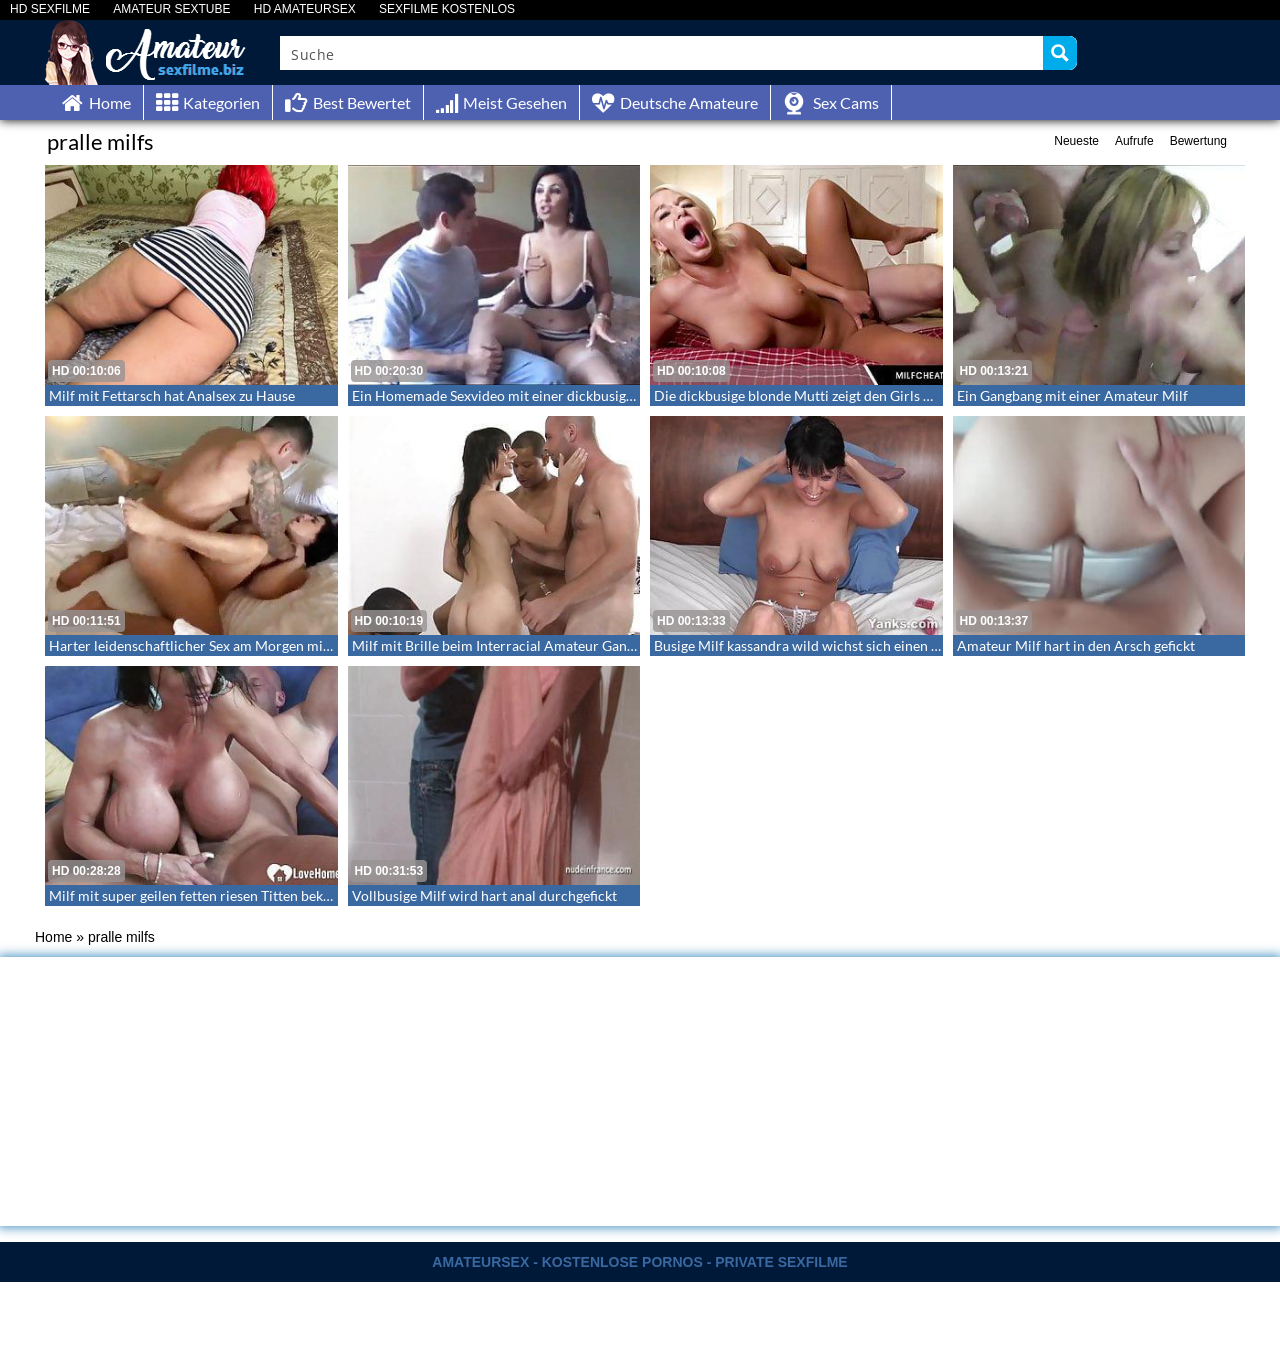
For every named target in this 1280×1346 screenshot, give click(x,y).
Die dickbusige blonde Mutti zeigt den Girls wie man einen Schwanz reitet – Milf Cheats (923, 395)
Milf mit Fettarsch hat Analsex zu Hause (172, 395)
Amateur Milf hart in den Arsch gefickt (1076, 645)
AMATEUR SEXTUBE (171, 9)
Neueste (1076, 141)
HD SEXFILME (50, 9)
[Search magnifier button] (1060, 53)
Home (53, 937)
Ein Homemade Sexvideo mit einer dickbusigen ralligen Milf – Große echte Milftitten (613, 395)
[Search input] (662, 53)
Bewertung (1198, 141)
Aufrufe (1134, 141)
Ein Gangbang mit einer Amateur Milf (1072, 395)
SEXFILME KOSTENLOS (447, 9)
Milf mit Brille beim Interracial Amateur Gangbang (508, 645)
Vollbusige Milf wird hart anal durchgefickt (484, 895)
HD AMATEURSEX (305, 9)
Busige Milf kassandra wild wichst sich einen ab (800, 645)
